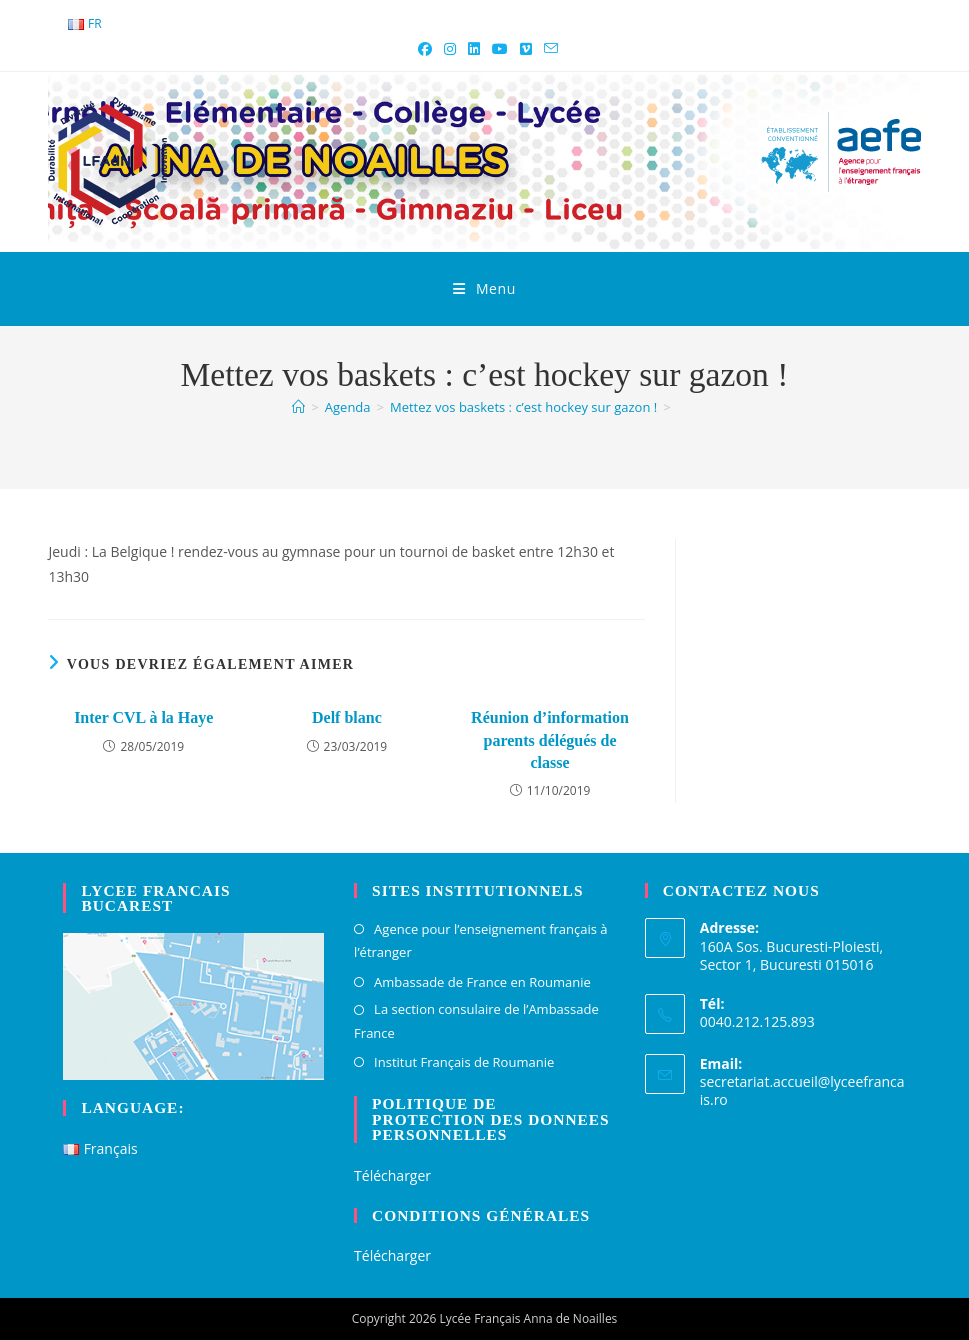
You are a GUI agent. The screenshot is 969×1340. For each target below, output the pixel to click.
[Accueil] (298, 407)
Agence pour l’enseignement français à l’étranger (481, 940)
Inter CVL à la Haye (143, 717)
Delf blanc (347, 717)
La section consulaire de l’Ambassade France (476, 1020)
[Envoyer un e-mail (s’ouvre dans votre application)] (548, 49)
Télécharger (392, 1175)
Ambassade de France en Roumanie (482, 982)
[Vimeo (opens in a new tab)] (526, 49)
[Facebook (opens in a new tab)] (425, 49)
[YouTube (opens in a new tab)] (500, 49)
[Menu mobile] (484, 289)
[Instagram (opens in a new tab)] (450, 49)
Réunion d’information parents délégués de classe (550, 740)
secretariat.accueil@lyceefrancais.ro (802, 1090)
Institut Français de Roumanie (464, 1062)
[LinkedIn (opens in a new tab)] (474, 49)
